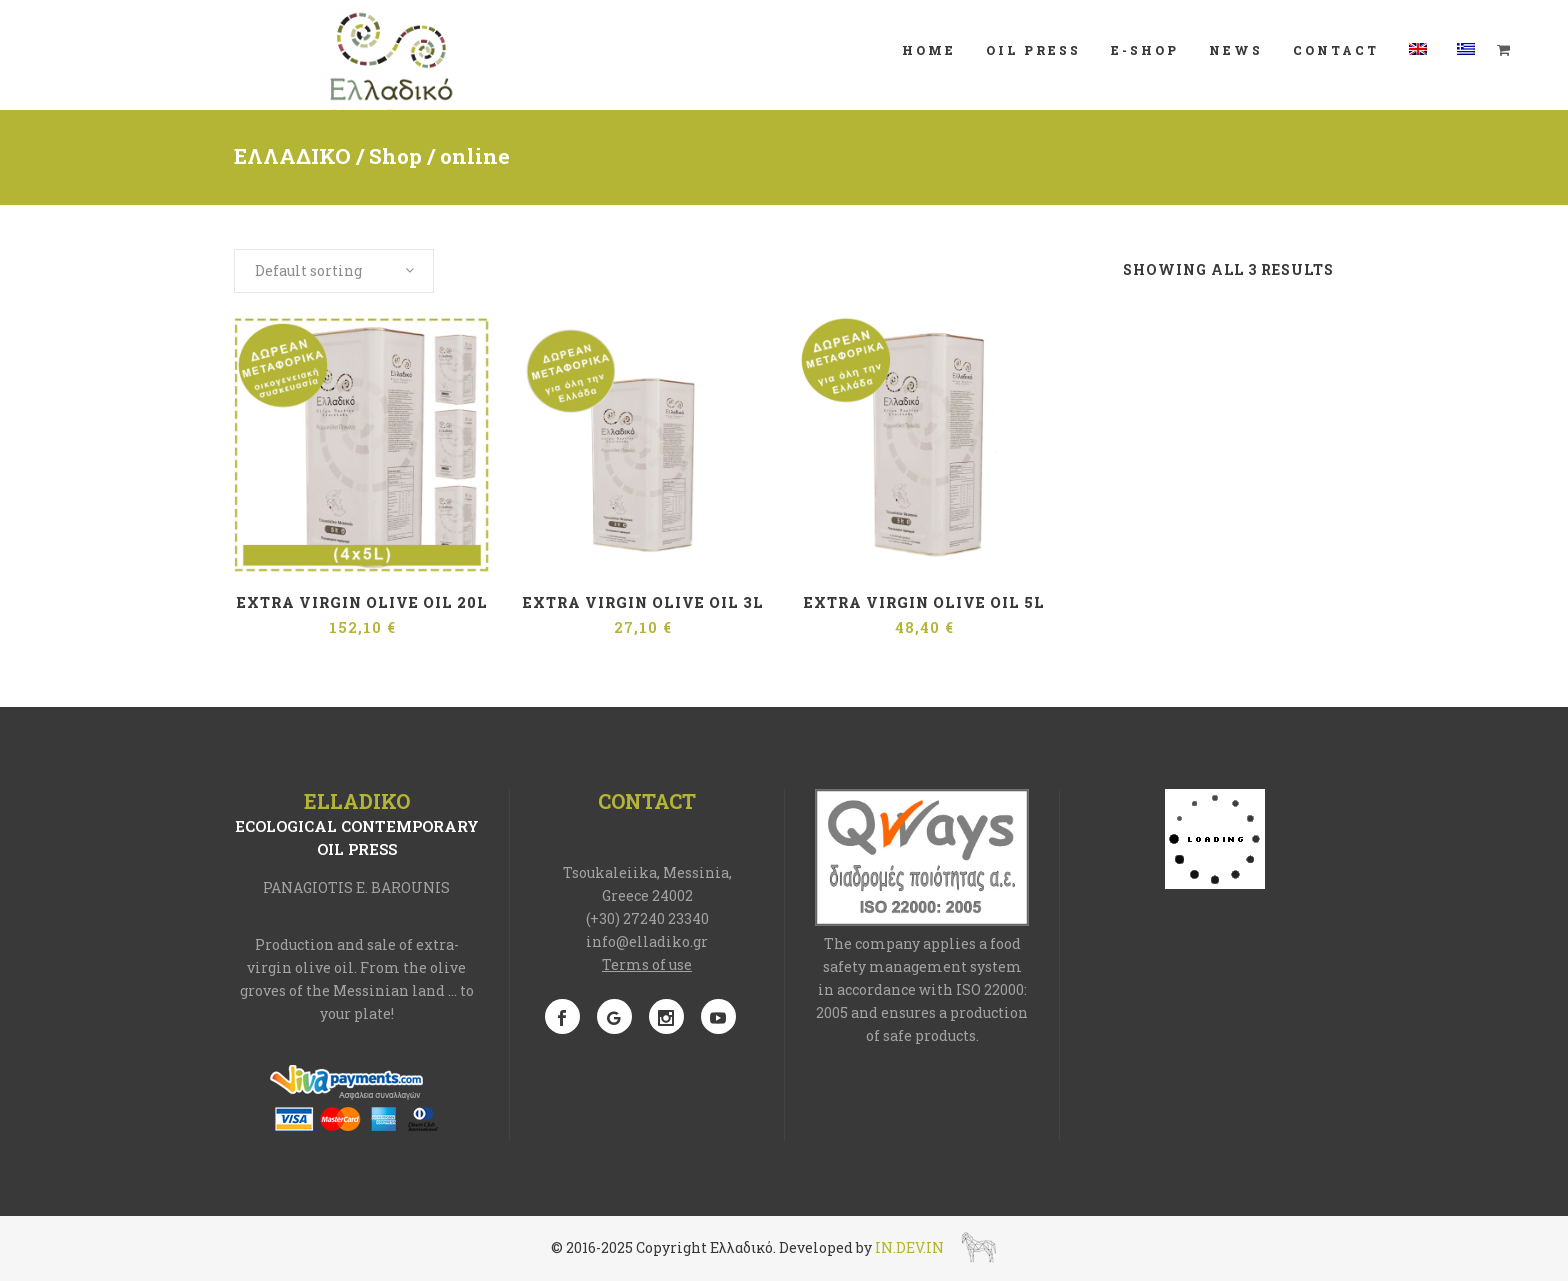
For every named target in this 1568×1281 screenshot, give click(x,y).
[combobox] (334, 271)
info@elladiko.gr (647, 941)
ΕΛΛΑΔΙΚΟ (292, 156)
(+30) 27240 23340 (647, 918)
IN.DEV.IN (909, 1246)
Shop (395, 156)
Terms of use (647, 964)
